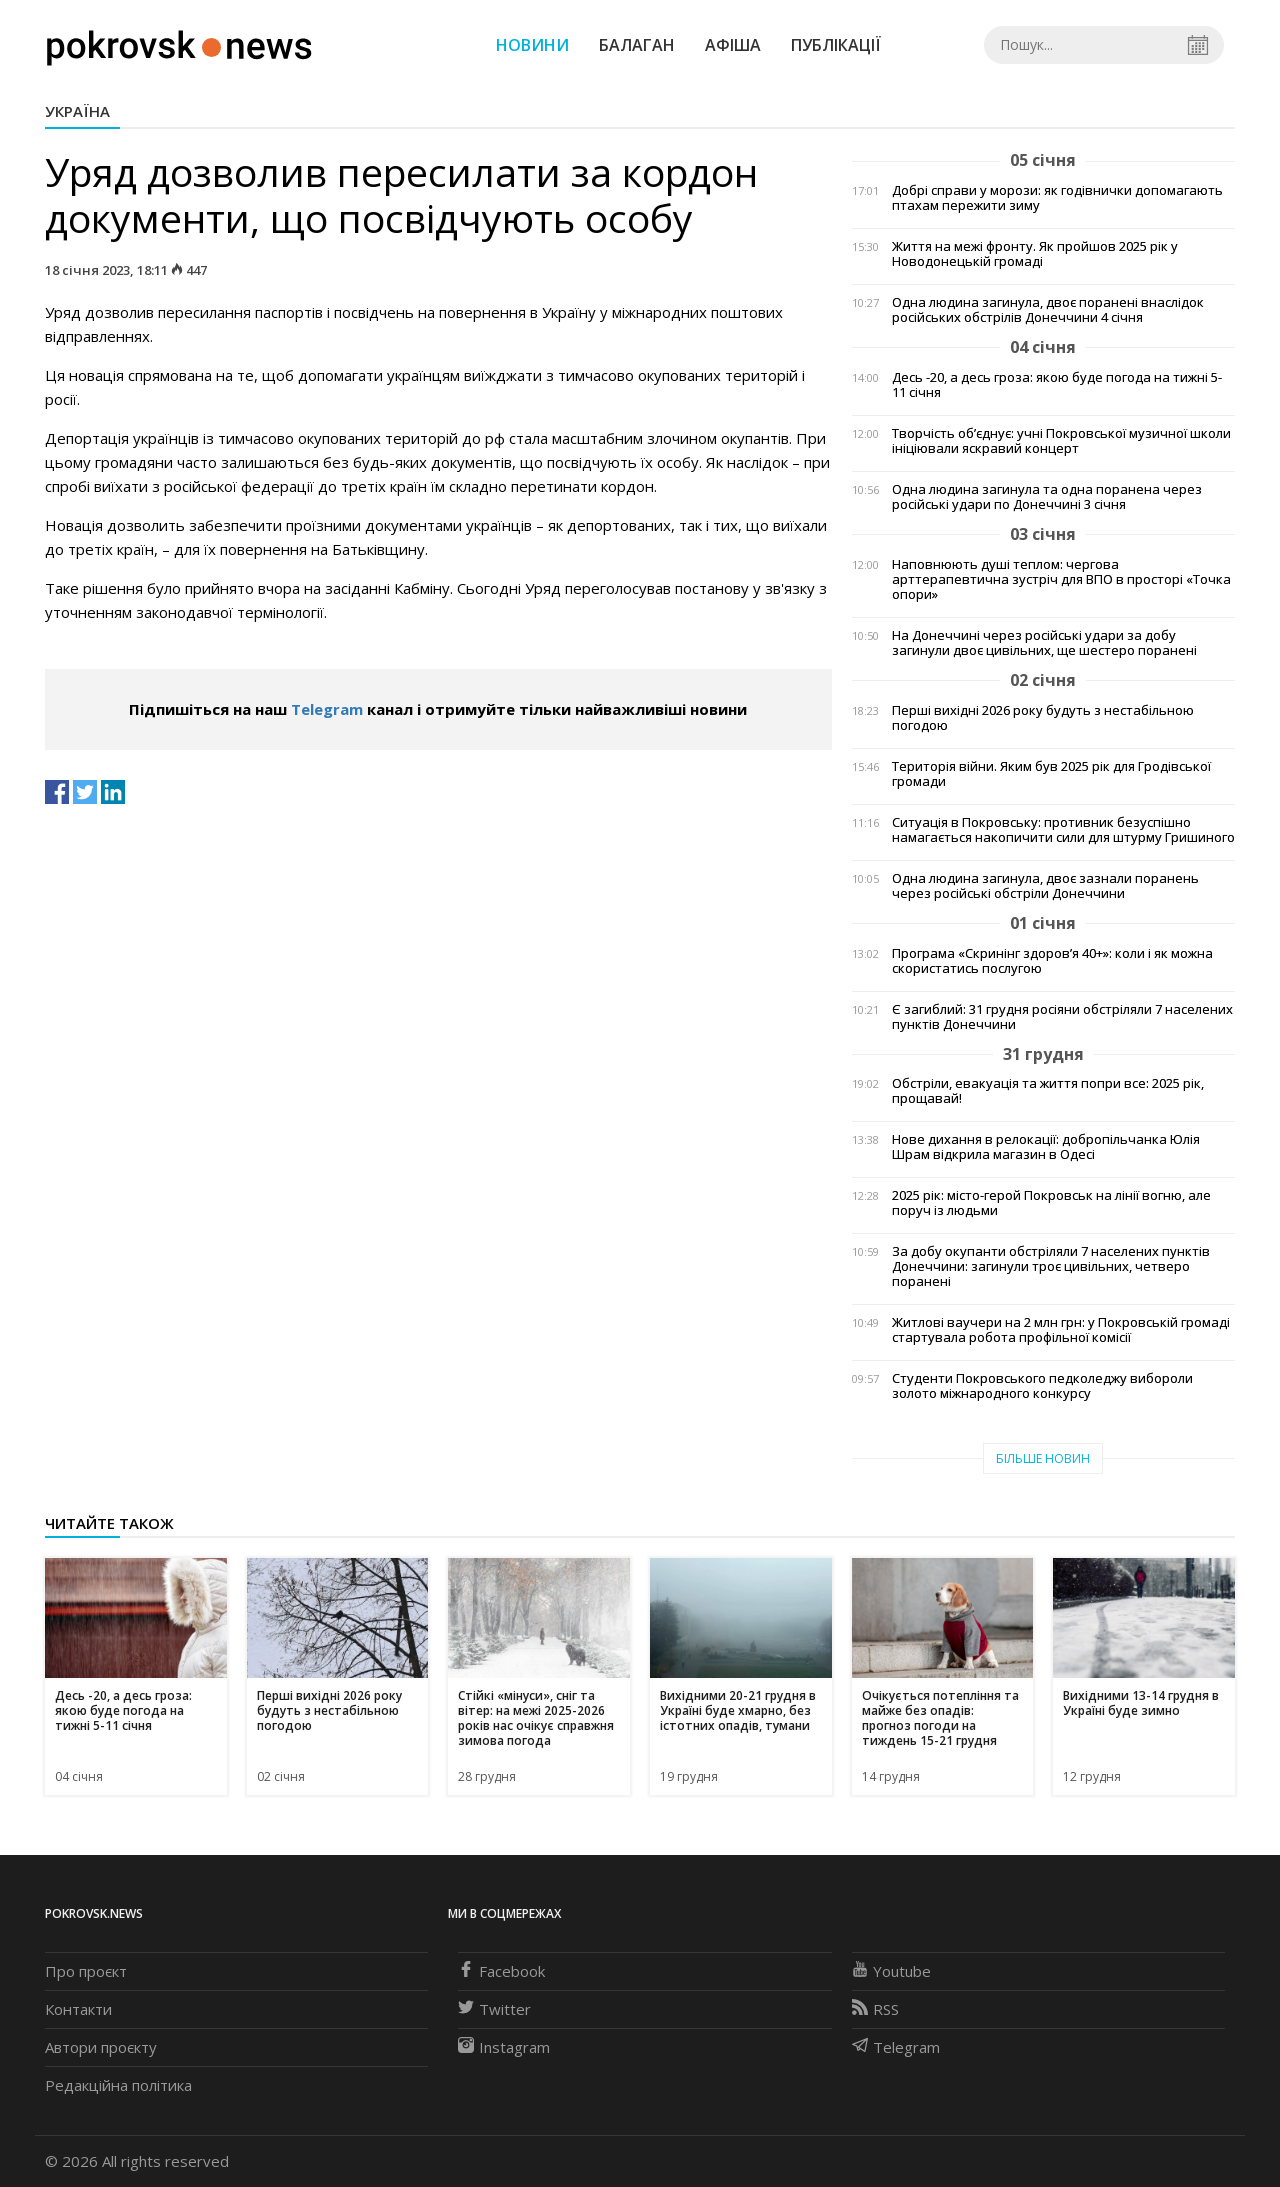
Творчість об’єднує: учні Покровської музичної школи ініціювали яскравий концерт (1061, 441)
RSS (875, 2009)
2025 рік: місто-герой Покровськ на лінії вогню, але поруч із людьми (1051, 1203)
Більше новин (1043, 1458)
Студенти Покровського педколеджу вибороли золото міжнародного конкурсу (1042, 1386)
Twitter (494, 2009)
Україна (77, 111)
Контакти (78, 2009)
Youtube (891, 1971)
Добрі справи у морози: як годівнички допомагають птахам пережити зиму (1057, 198)
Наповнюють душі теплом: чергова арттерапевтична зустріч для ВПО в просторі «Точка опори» (1061, 579)
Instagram (504, 2047)
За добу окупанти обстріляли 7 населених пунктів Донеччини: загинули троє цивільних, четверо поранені (1051, 1266)
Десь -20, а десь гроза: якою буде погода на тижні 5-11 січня (1057, 385)
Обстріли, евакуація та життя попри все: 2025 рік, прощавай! (1048, 1091)
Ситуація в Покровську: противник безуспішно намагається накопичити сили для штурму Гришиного (1063, 830)
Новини (532, 45)
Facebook (501, 1971)
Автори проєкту (101, 2047)
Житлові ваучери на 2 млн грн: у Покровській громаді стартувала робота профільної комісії (1061, 1330)
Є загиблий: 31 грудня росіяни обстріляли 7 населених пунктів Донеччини (1062, 1017)
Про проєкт (86, 1971)
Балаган (637, 45)
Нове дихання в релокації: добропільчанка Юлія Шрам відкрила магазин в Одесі (1046, 1147)
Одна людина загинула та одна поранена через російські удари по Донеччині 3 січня (1047, 497)
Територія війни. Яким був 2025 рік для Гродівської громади (1051, 774)
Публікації (836, 45)
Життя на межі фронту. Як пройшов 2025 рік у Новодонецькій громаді (1035, 254)
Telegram (327, 709)
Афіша (733, 45)
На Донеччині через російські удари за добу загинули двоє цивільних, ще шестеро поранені (1044, 643)
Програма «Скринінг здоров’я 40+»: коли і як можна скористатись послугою (1052, 961)
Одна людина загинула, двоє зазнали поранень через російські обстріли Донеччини (1045, 886)
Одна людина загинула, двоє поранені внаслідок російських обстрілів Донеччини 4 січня (1048, 310)
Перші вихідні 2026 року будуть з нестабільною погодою (1043, 718)
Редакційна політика (118, 2085)
